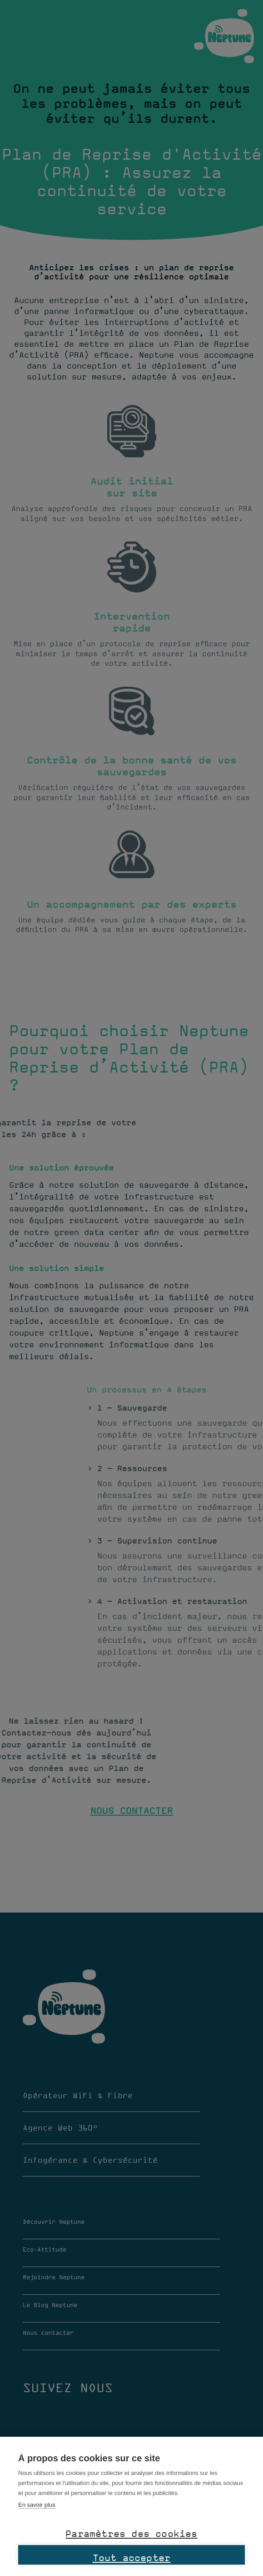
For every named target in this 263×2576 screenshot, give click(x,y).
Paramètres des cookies (131, 2533)
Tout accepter (132, 2557)
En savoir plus (36, 2504)
